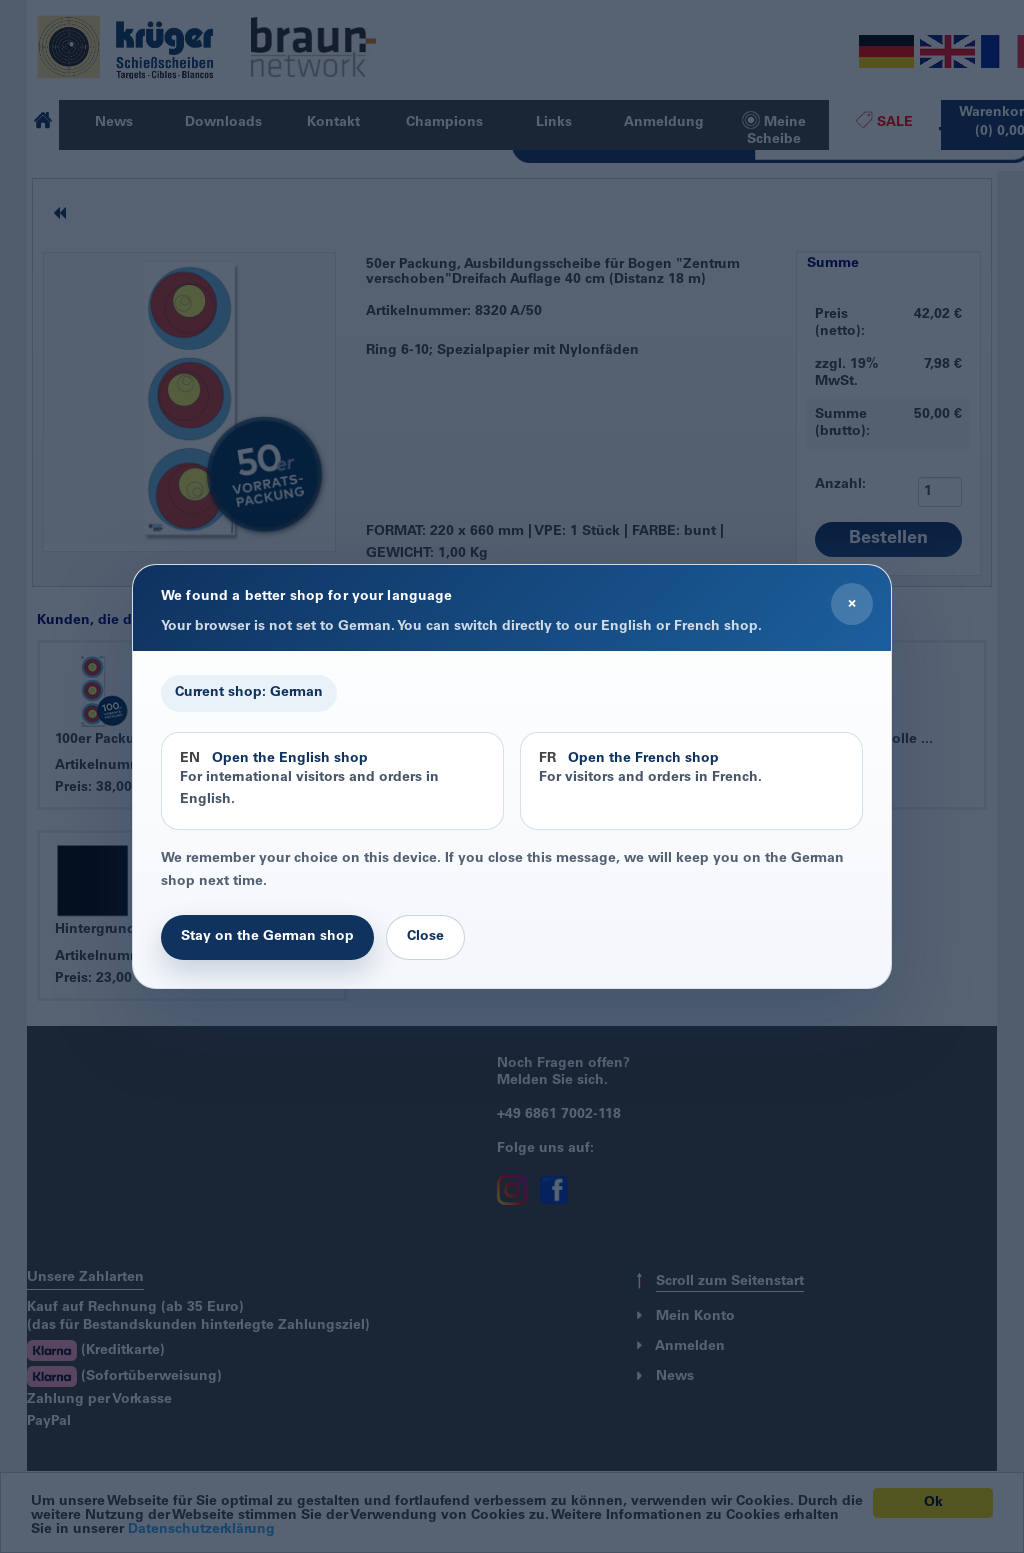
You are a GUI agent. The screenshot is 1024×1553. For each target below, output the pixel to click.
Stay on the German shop (267, 937)
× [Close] (852, 604)
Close (425, 937)
